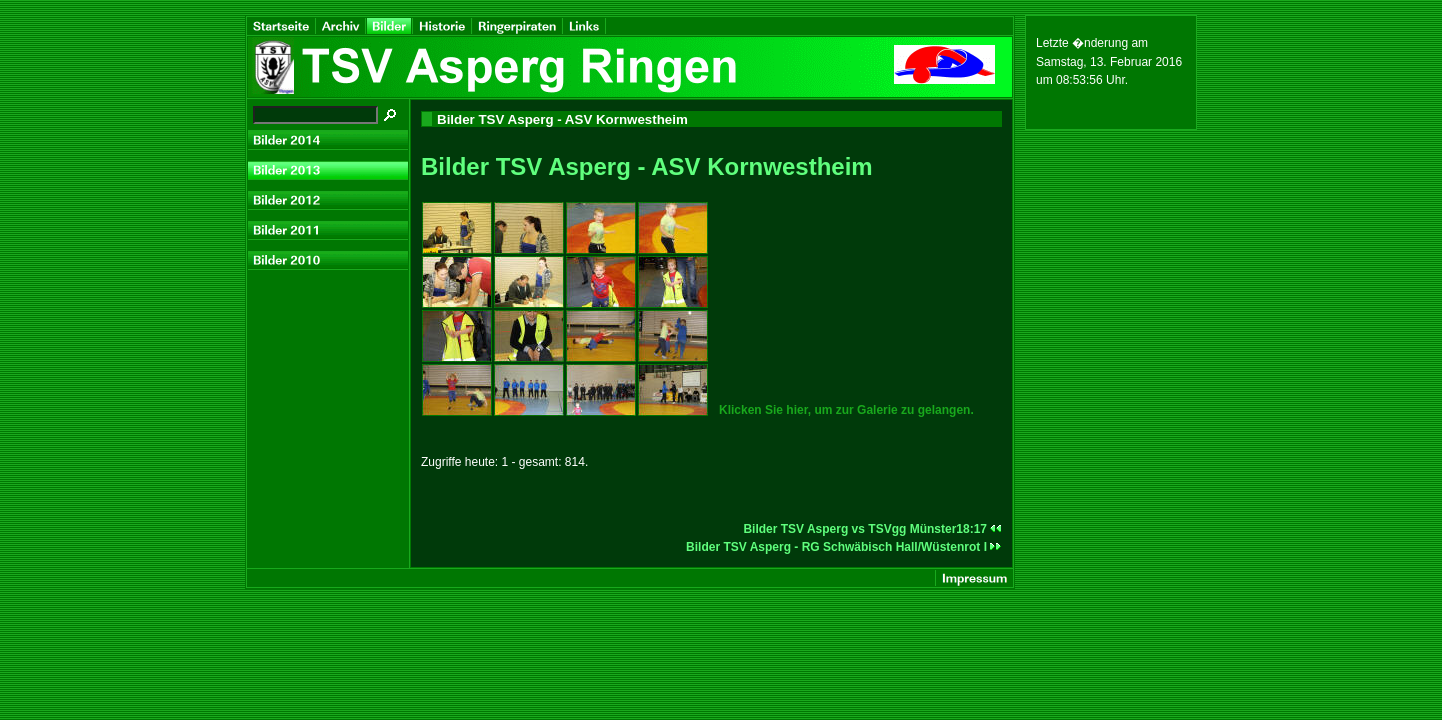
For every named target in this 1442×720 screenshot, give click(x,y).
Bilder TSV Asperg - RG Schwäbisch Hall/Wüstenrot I (844, 547)
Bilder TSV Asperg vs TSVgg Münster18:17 (872, 529)
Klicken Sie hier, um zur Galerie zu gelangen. (846, 410)
